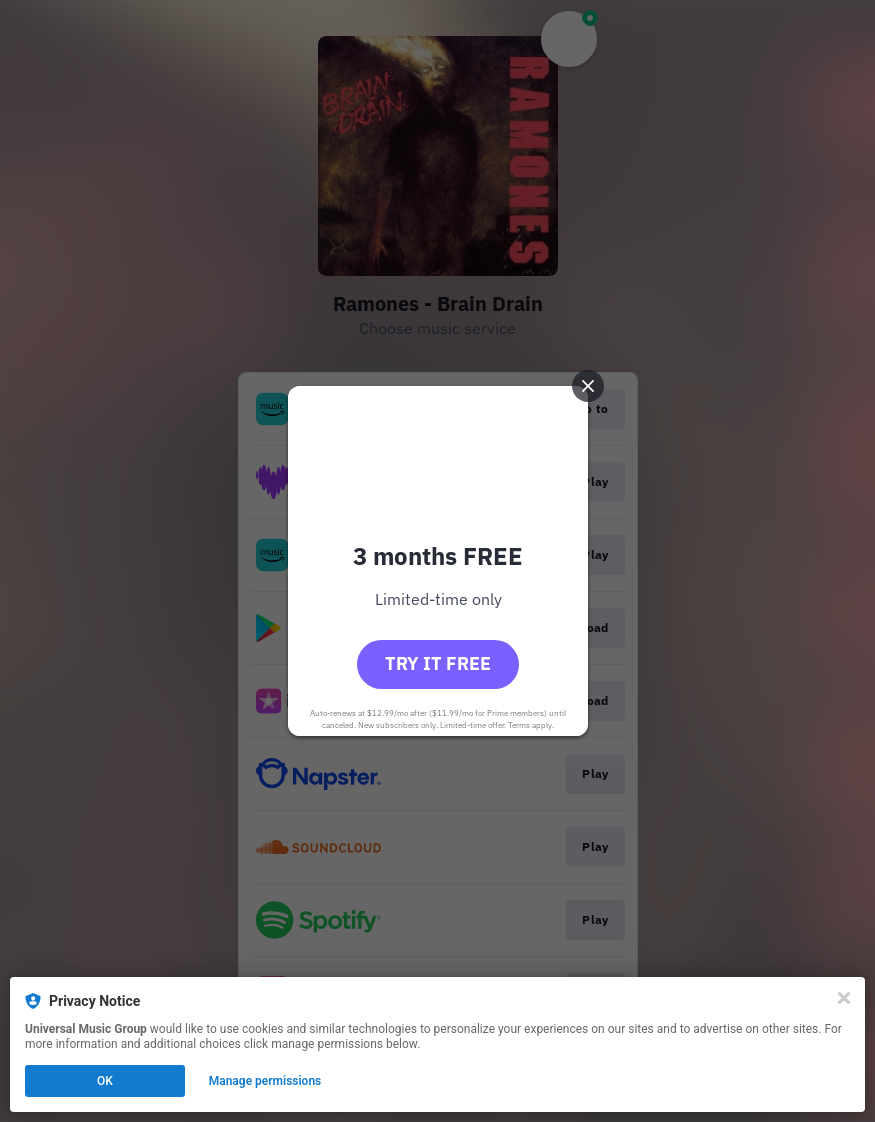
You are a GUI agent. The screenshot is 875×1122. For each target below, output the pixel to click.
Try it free (438, 663)
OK (105, 1081)
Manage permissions (265, 1081)
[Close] (844, 998)
